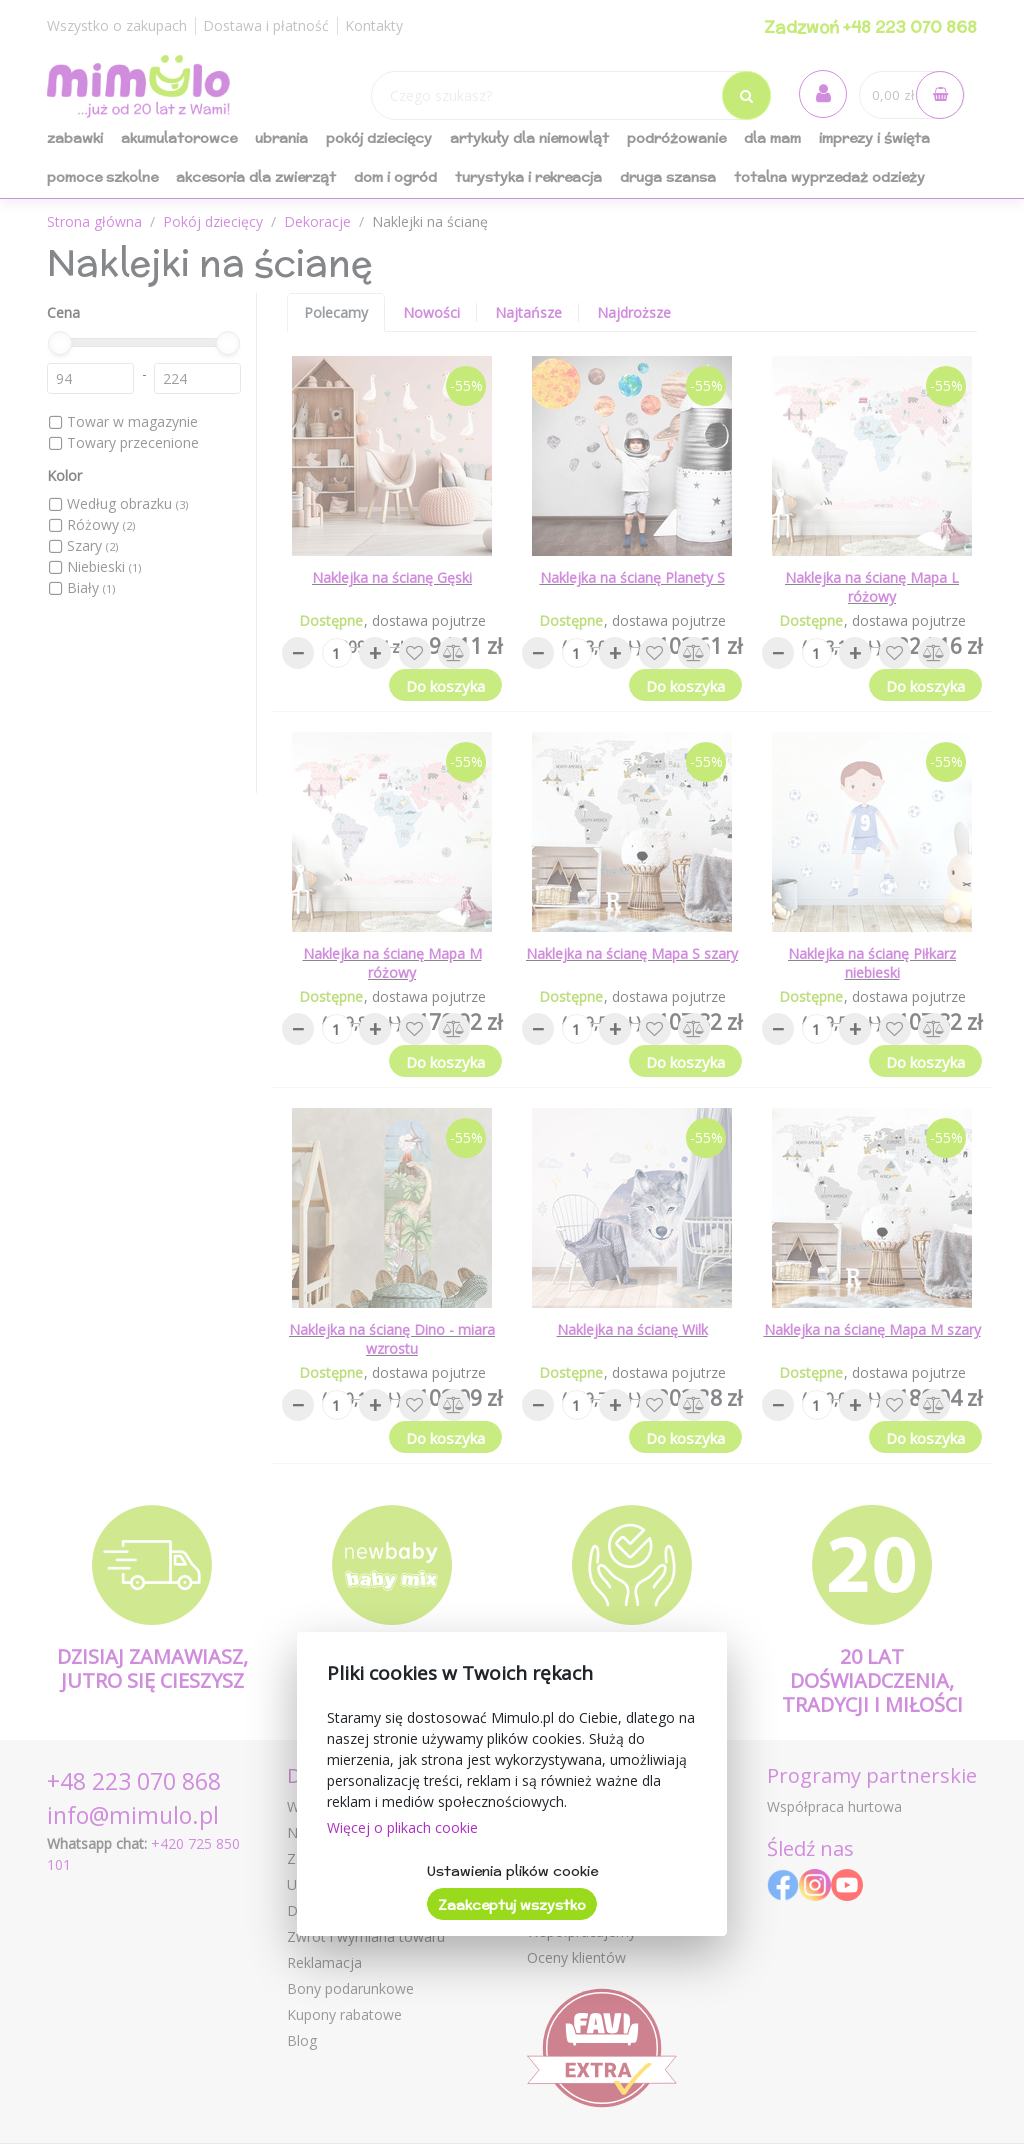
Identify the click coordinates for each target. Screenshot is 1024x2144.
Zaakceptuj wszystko (512, 1905)
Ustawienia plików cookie (512, 1871)
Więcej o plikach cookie (402, 1827)
